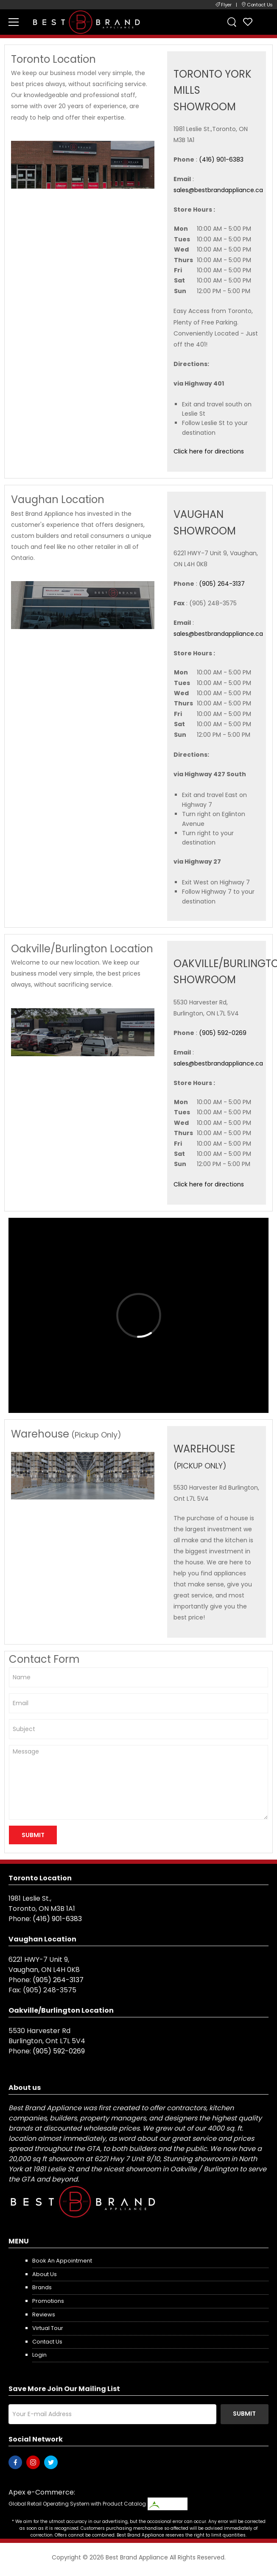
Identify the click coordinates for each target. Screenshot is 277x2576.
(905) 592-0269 (222, 1033)
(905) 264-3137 (222, 583)
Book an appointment (62, 2261)
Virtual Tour (47, 2328)
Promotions (48, 2301)
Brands (42, 2287)
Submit (244, 2413)
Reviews (43, 2314)
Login (39, 2355)
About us (44, 2274)
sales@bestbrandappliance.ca (218, 190)
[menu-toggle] (13, 22)
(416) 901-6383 (221, 159)
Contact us (47, 2342)
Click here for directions (208, 451)
